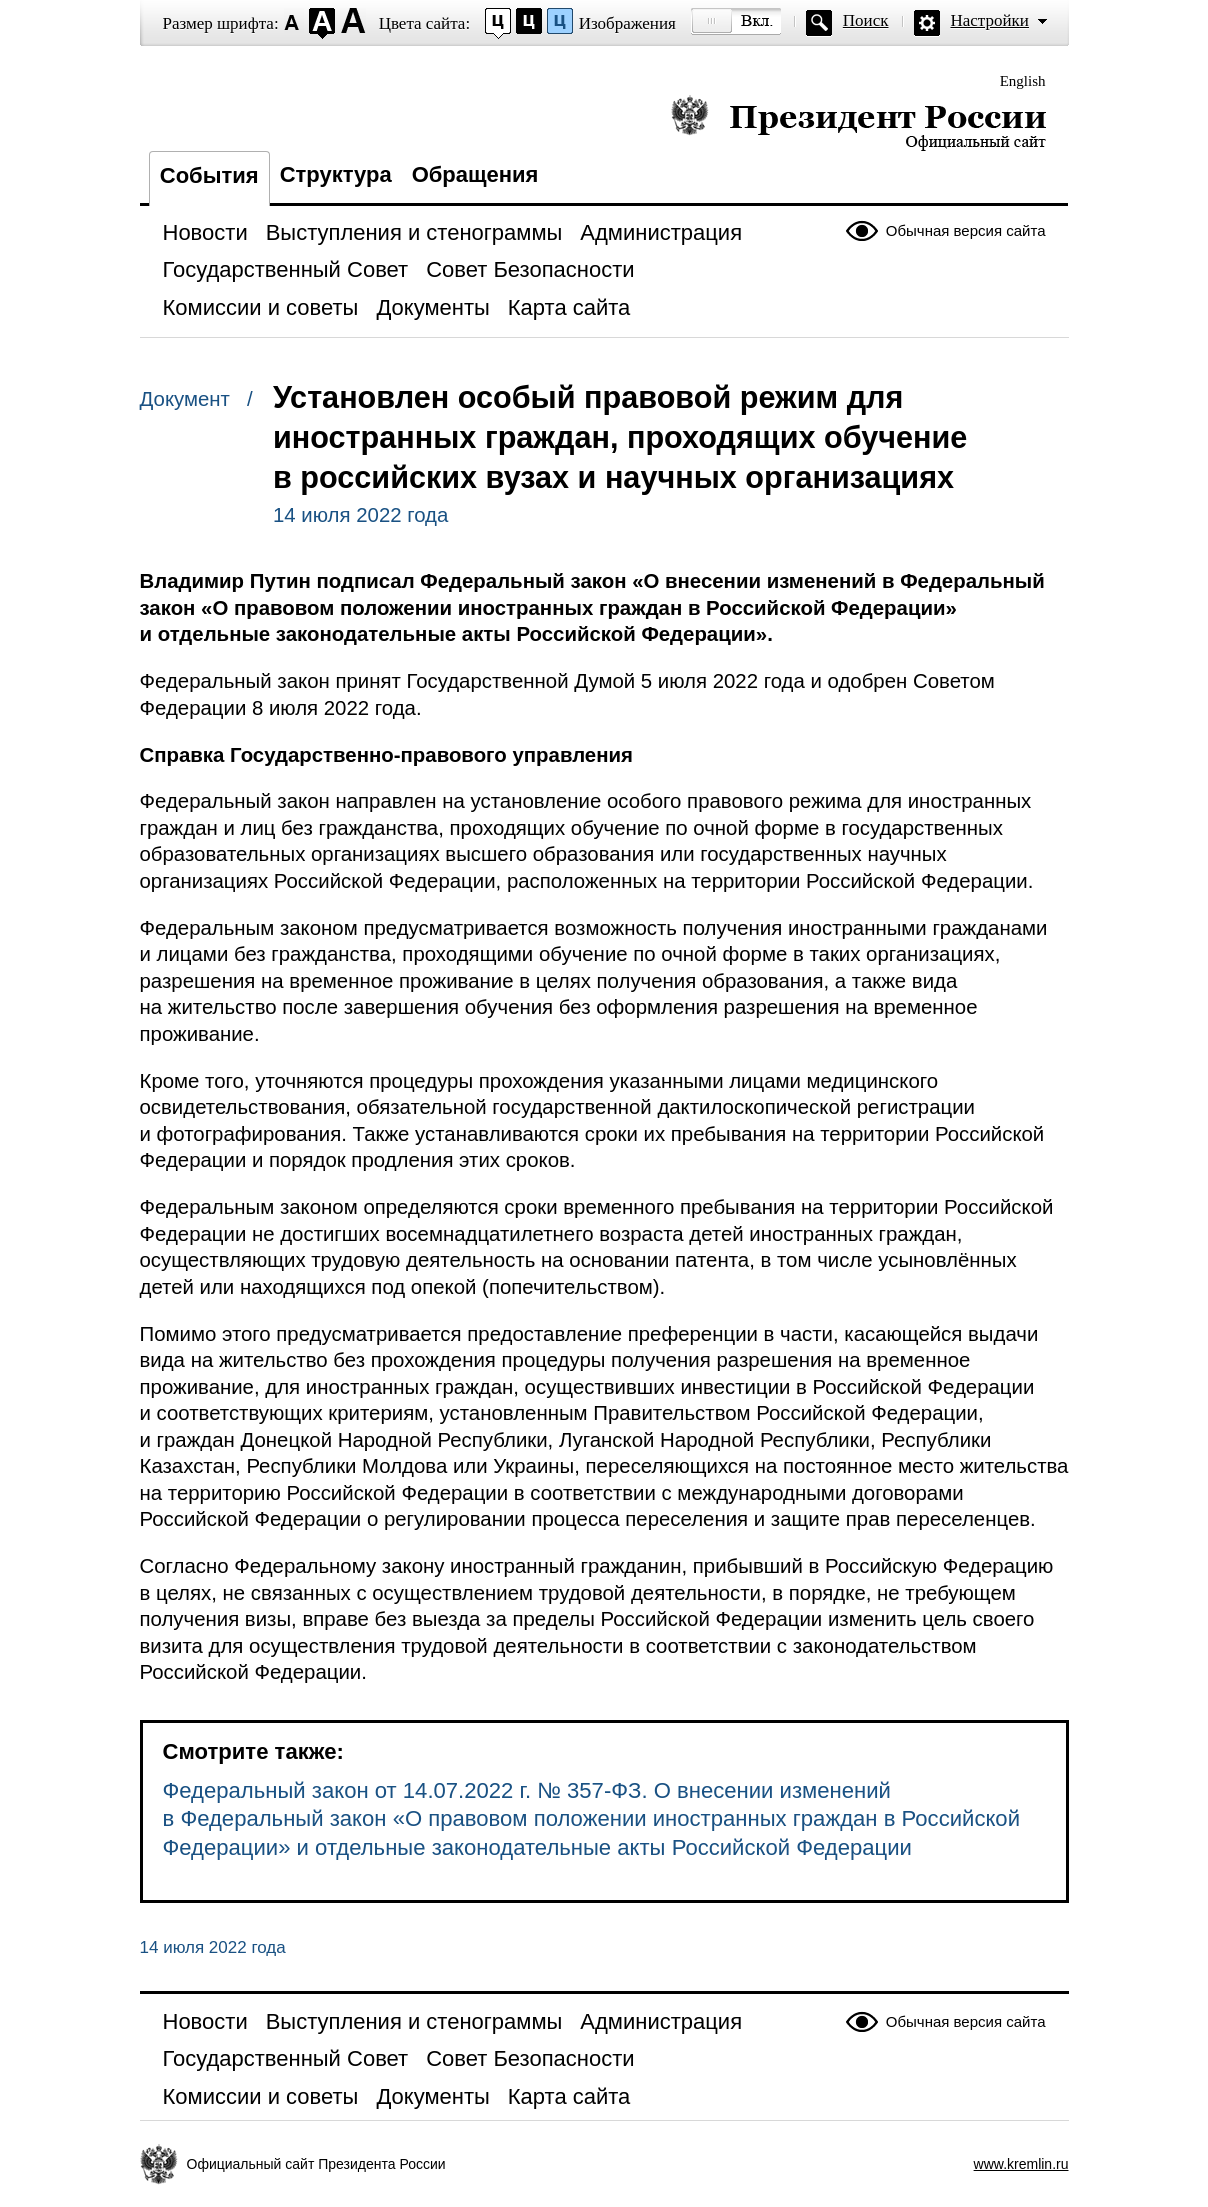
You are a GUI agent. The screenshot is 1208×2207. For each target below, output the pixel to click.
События (209, 175)
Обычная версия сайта (966, 230)
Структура (336, 174)
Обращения (475, 174)
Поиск (866, 20)
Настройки (990, 20)
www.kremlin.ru (1021, 2164)
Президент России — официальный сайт (858, 122)
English (1023, 81)
